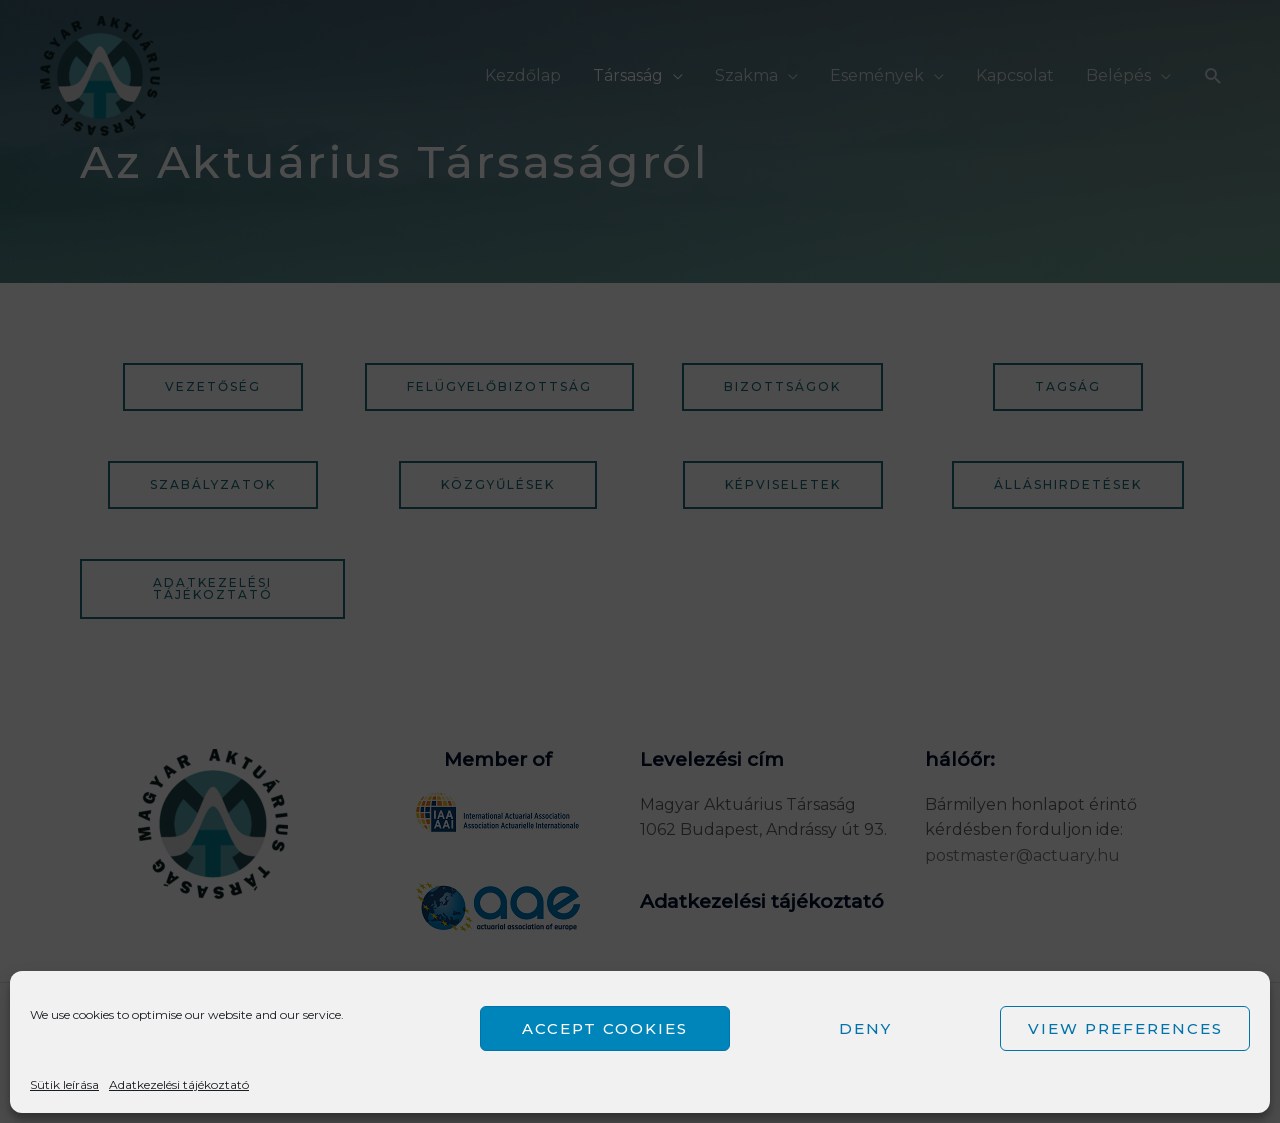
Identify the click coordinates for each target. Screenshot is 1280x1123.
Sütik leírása (64, 1084)
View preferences (1125, 1028)
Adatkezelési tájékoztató (179, 1084)
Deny (865, 1028)
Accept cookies (605, 1028)
